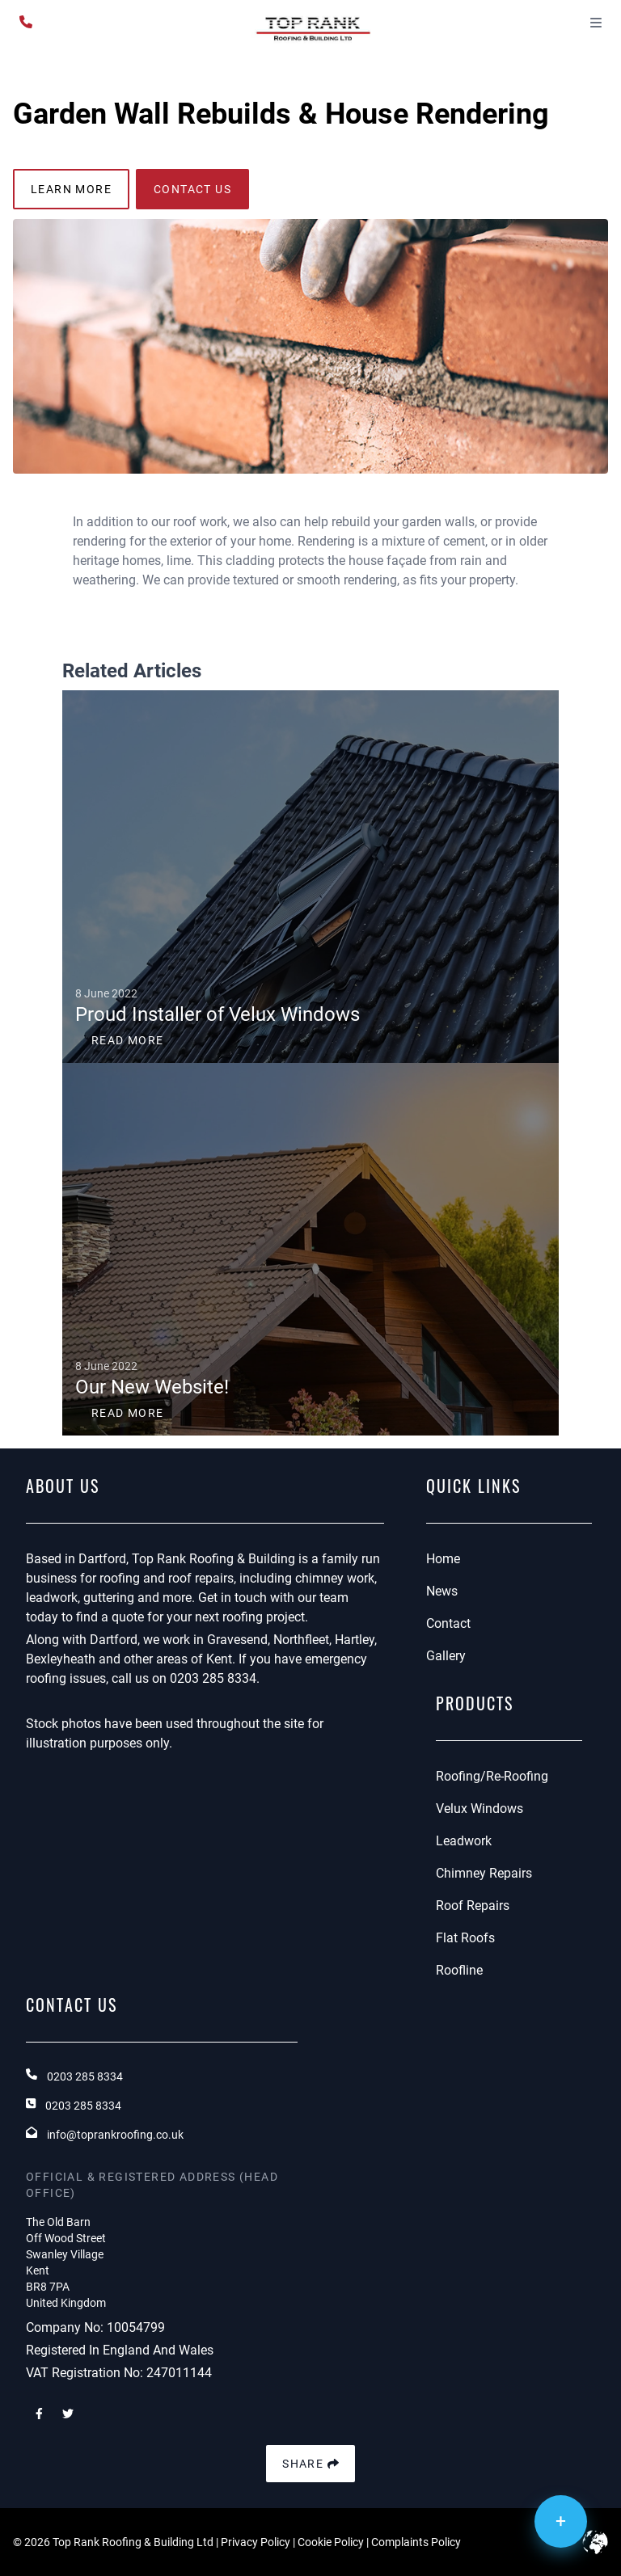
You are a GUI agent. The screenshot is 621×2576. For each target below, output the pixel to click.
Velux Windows (479, 1808)
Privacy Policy (255, 2542)
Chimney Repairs (484, 1873)
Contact (448, 1623)
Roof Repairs (472, 1905)
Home (443, 1558)
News (442, 1591)
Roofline (459, 1970)
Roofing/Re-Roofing (492, 1776)
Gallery (446, 1655)
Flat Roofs (465, 1938)
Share (310, 2463)
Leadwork (464, 1841)
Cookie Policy (331, 2542)
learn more (71, 189)
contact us (192, 189)
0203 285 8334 (213, 1678)
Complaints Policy (416, 2542)
